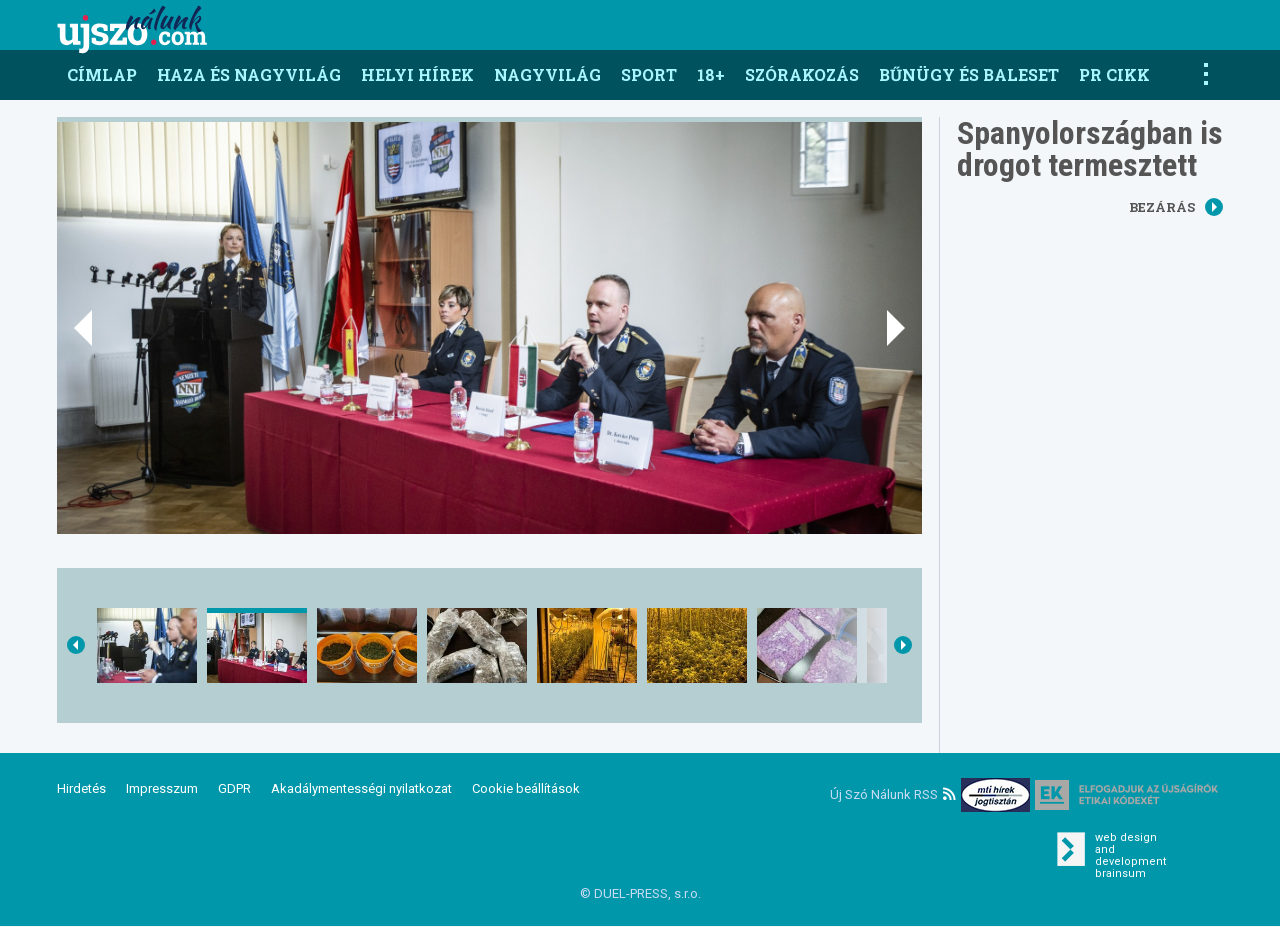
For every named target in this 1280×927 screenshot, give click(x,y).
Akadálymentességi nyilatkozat (361, 788)
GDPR (234, 788)
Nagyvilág (547, 74)
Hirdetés (81, 788)
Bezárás (1176, 207)
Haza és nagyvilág (249, 74)
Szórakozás (802, 74)
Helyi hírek (417, 74)
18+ (711, 74)
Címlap (102, 74)
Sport (649, 74)
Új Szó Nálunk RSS (893, 794)
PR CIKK (1114, 74)
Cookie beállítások (526, 788)
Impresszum (162, 788)
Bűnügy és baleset (969, 74)
